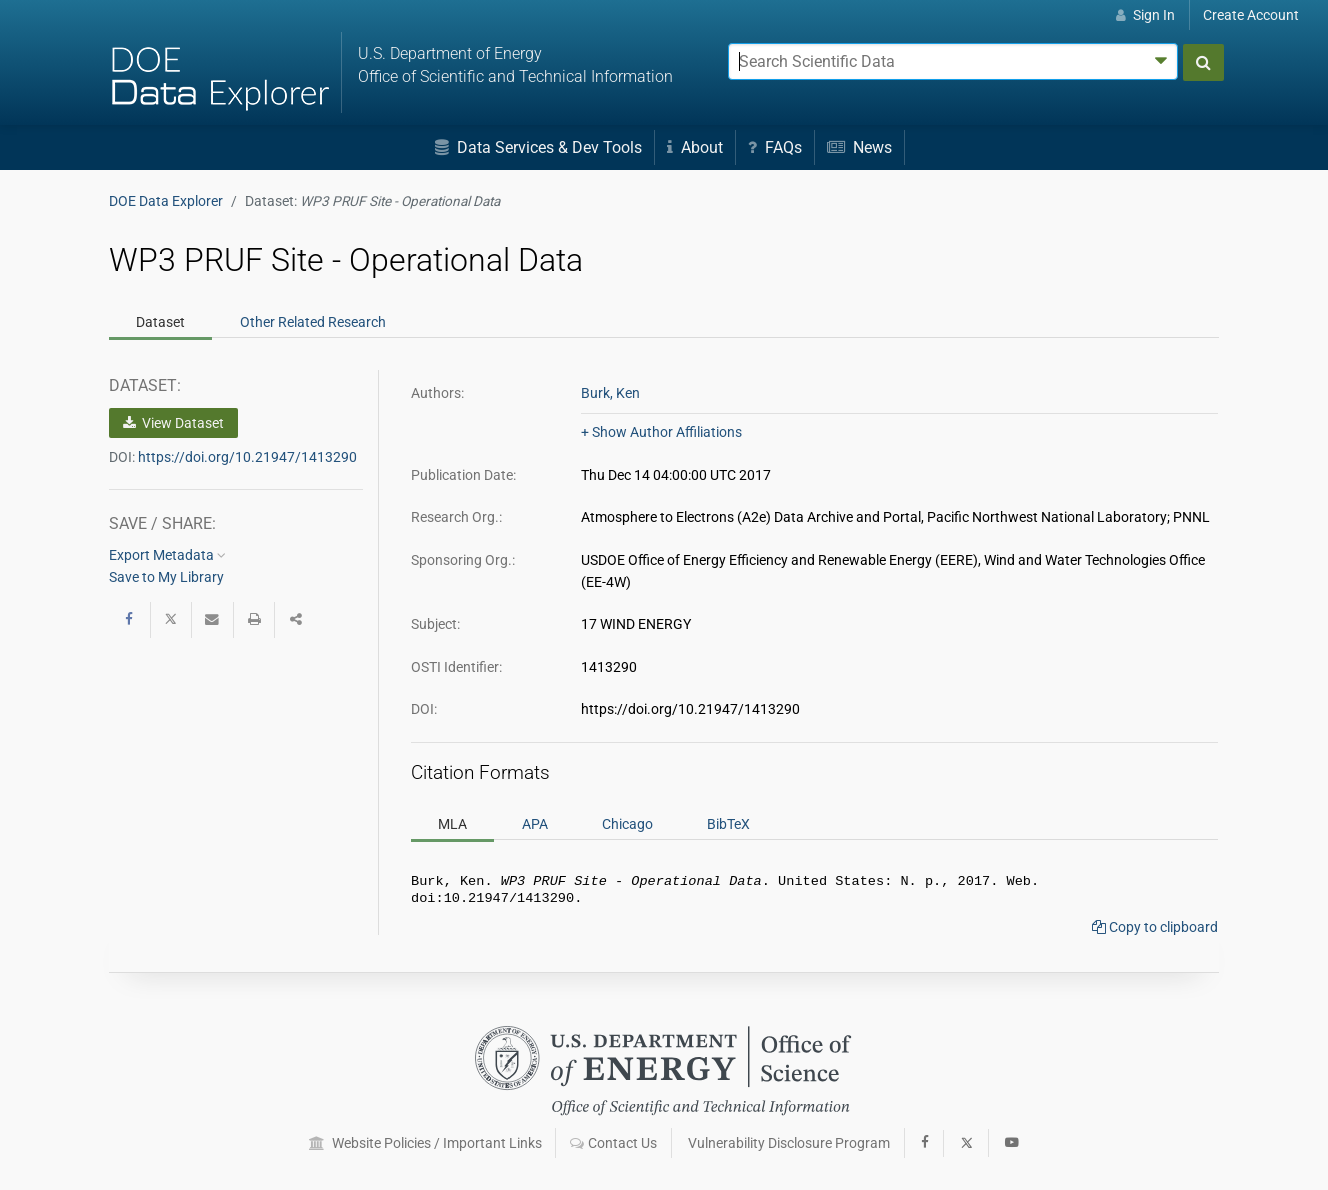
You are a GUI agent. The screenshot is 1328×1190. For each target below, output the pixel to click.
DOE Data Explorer (166, 201)
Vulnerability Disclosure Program (789, 1143)
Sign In (1145, 15)
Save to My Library (166, 577)
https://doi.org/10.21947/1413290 (247, 457)
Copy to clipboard (1155, 931)
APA (535, 824)
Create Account (1251, 15)
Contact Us (613, 1143)
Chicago (627, 824)
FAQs (775, 147)
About (695, 147)
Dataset (160, 322)
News (859, 147)
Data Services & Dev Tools (538, 147)
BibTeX (728, 824)
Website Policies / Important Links (425, 1143)
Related (313, 322)
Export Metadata (167, 555)
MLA (452, 824)
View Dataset (173, 423)
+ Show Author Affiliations (661, 432)
